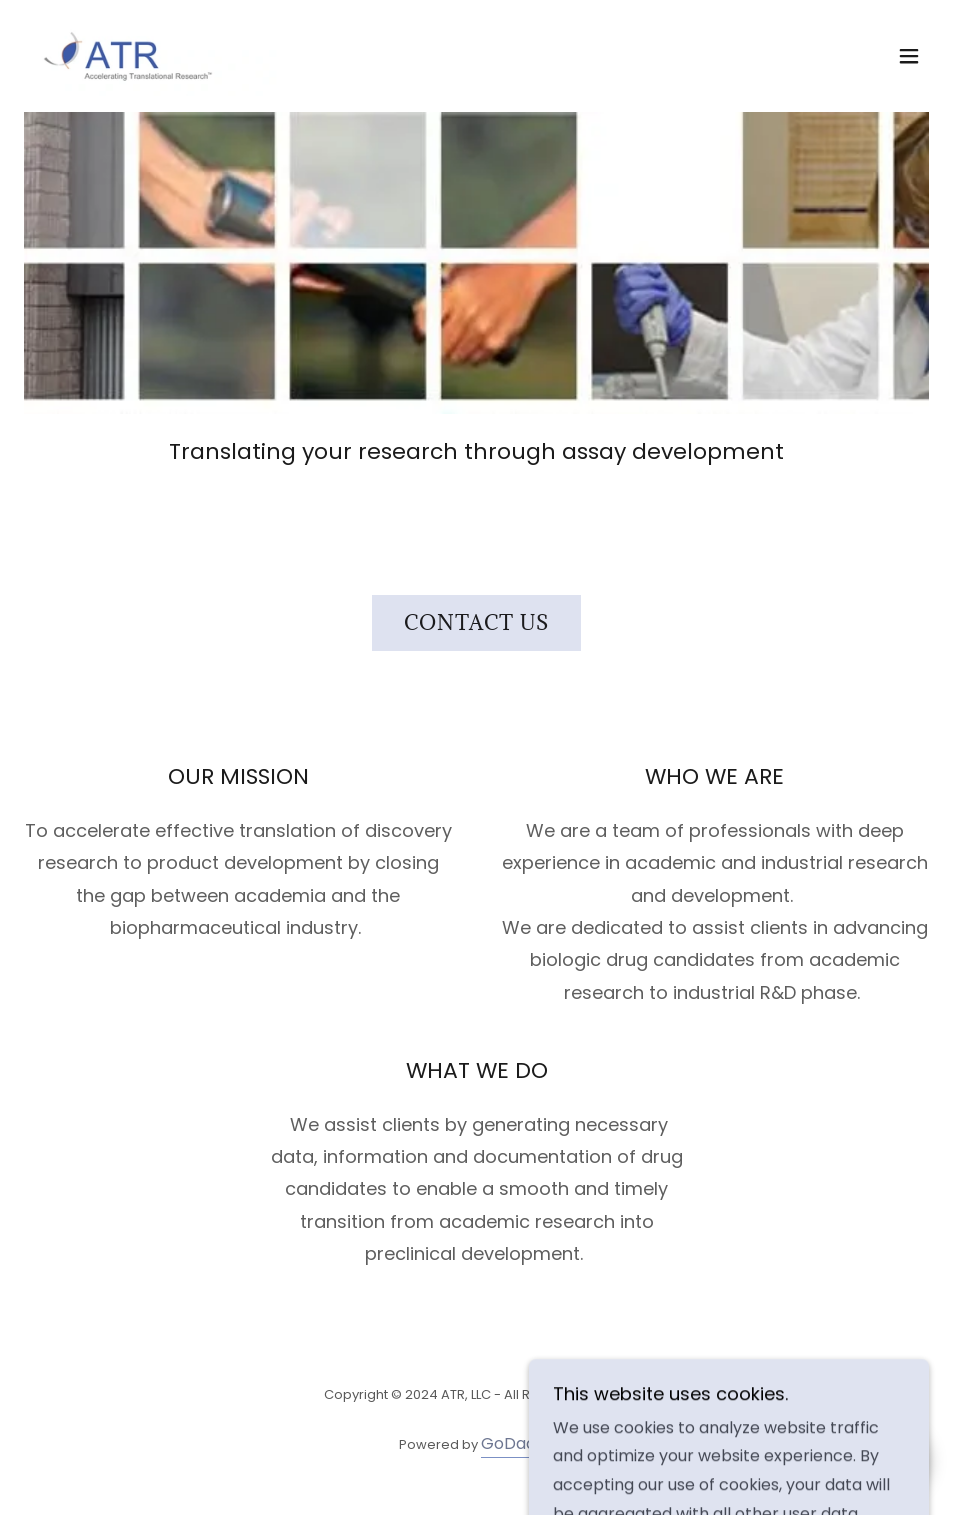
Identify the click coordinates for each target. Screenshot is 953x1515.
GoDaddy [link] (518, 1443)
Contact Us (476, 623)
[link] (150, 56)
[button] (909, 56)
